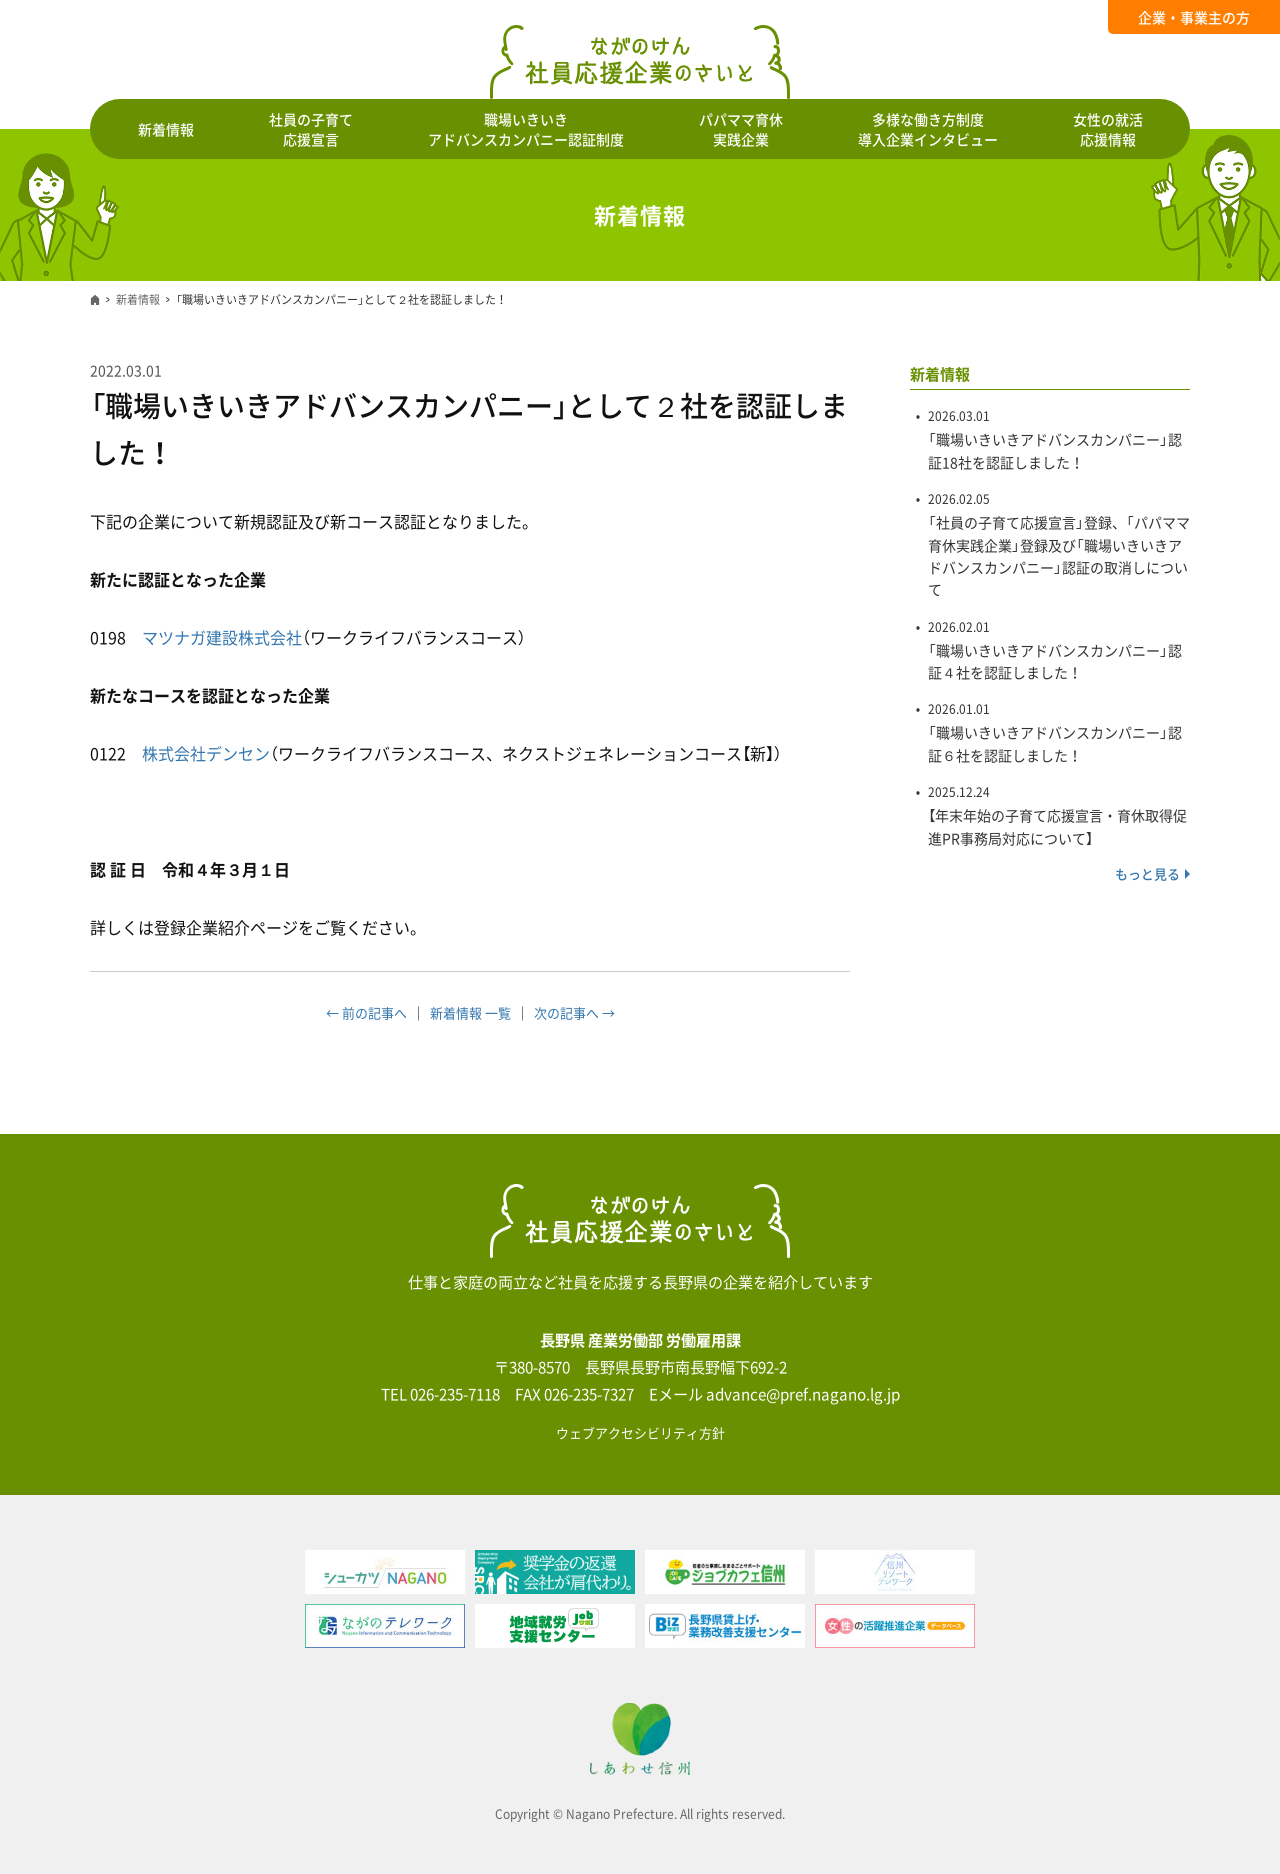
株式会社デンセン (206, 753)
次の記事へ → (574, 1012)
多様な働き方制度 (928, 129)
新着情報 (166, 129)
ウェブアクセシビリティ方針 (640, 1432)
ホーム (95, 300)
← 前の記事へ (366, 1012)
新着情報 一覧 (470, 1012)
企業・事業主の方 (1194, 17)
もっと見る (1147, 873)
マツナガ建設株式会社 (222, 637)
